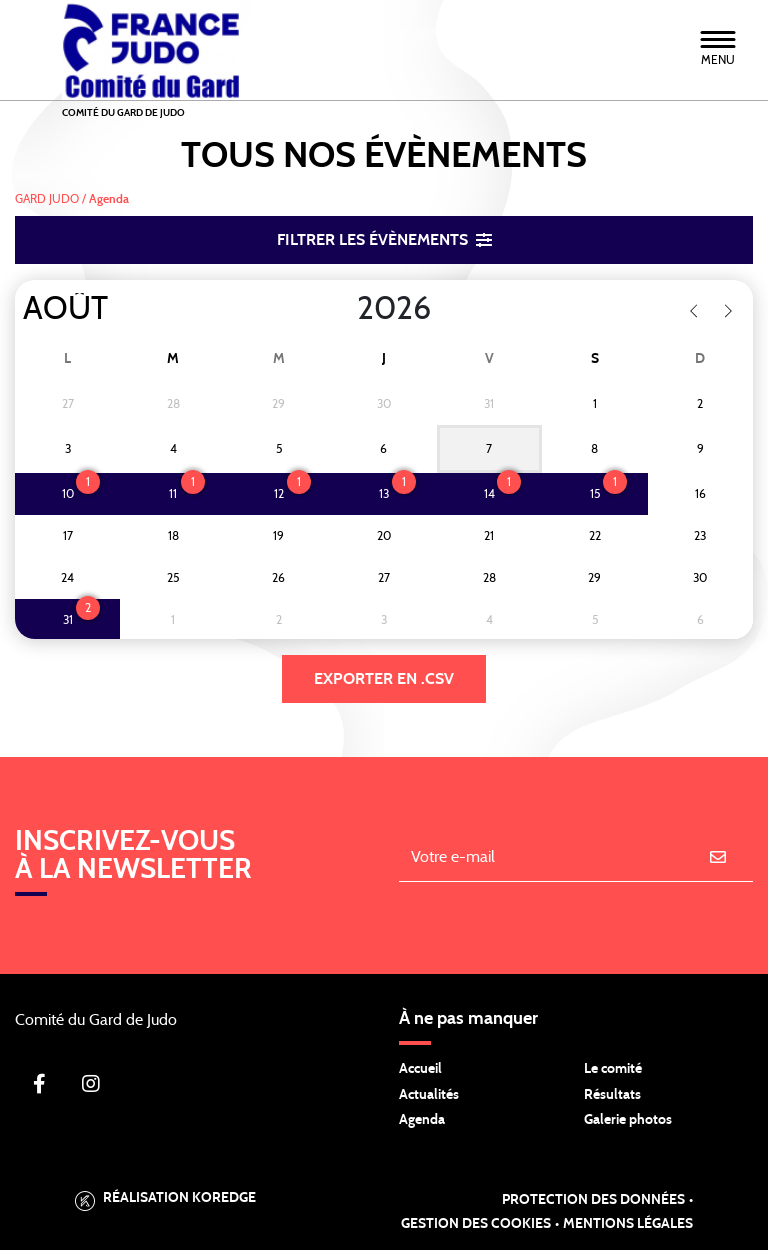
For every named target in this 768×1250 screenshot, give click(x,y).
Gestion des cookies (476, 1224)
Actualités (429, 1095)
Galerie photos (628, 1120)
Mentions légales (628, 1224)
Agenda (422, 1120)
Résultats (612, 1095)
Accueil (420, 1069)
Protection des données (593, 1200)
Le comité (613, 1069)
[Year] (341, 309)
